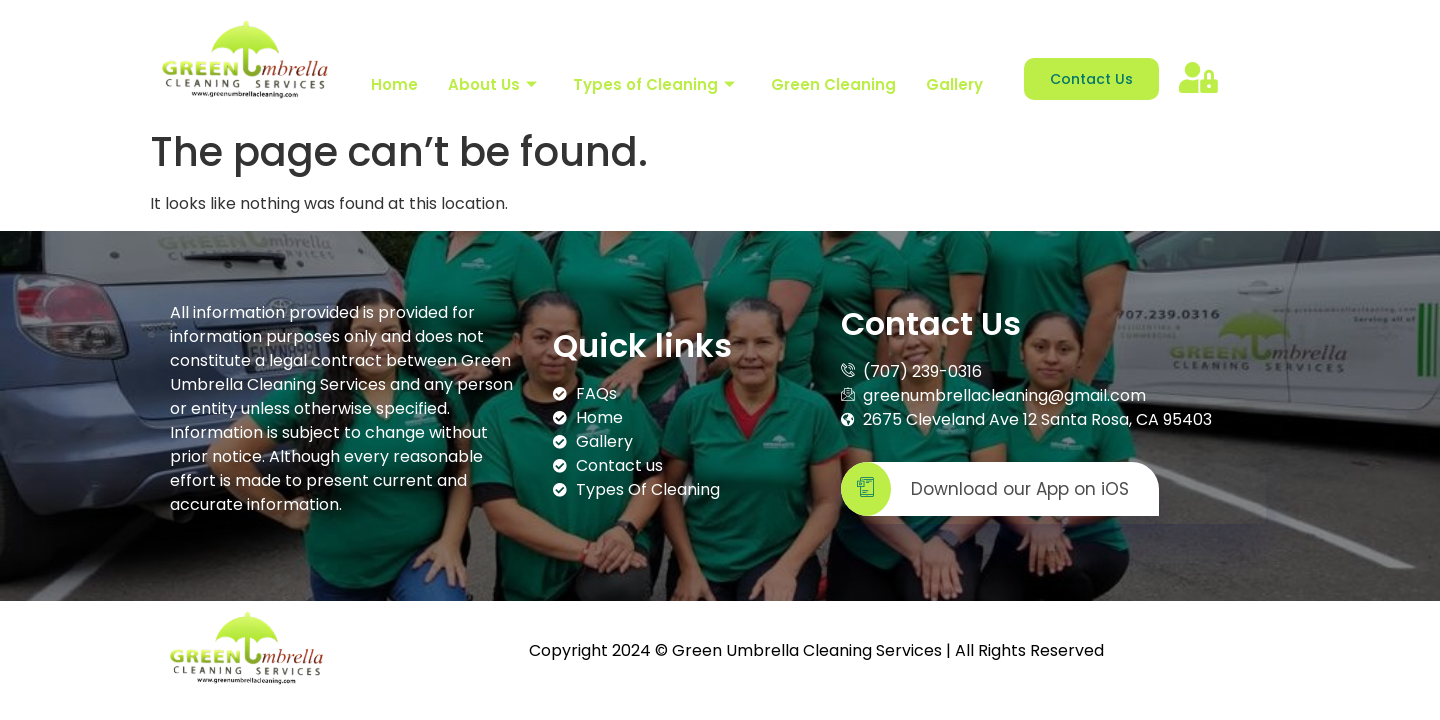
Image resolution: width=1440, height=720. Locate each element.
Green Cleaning (833, 84)
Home (394, 84)
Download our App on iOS (985, 489)
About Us (492, 84)
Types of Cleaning (654, 84)
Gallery (954, 84)
